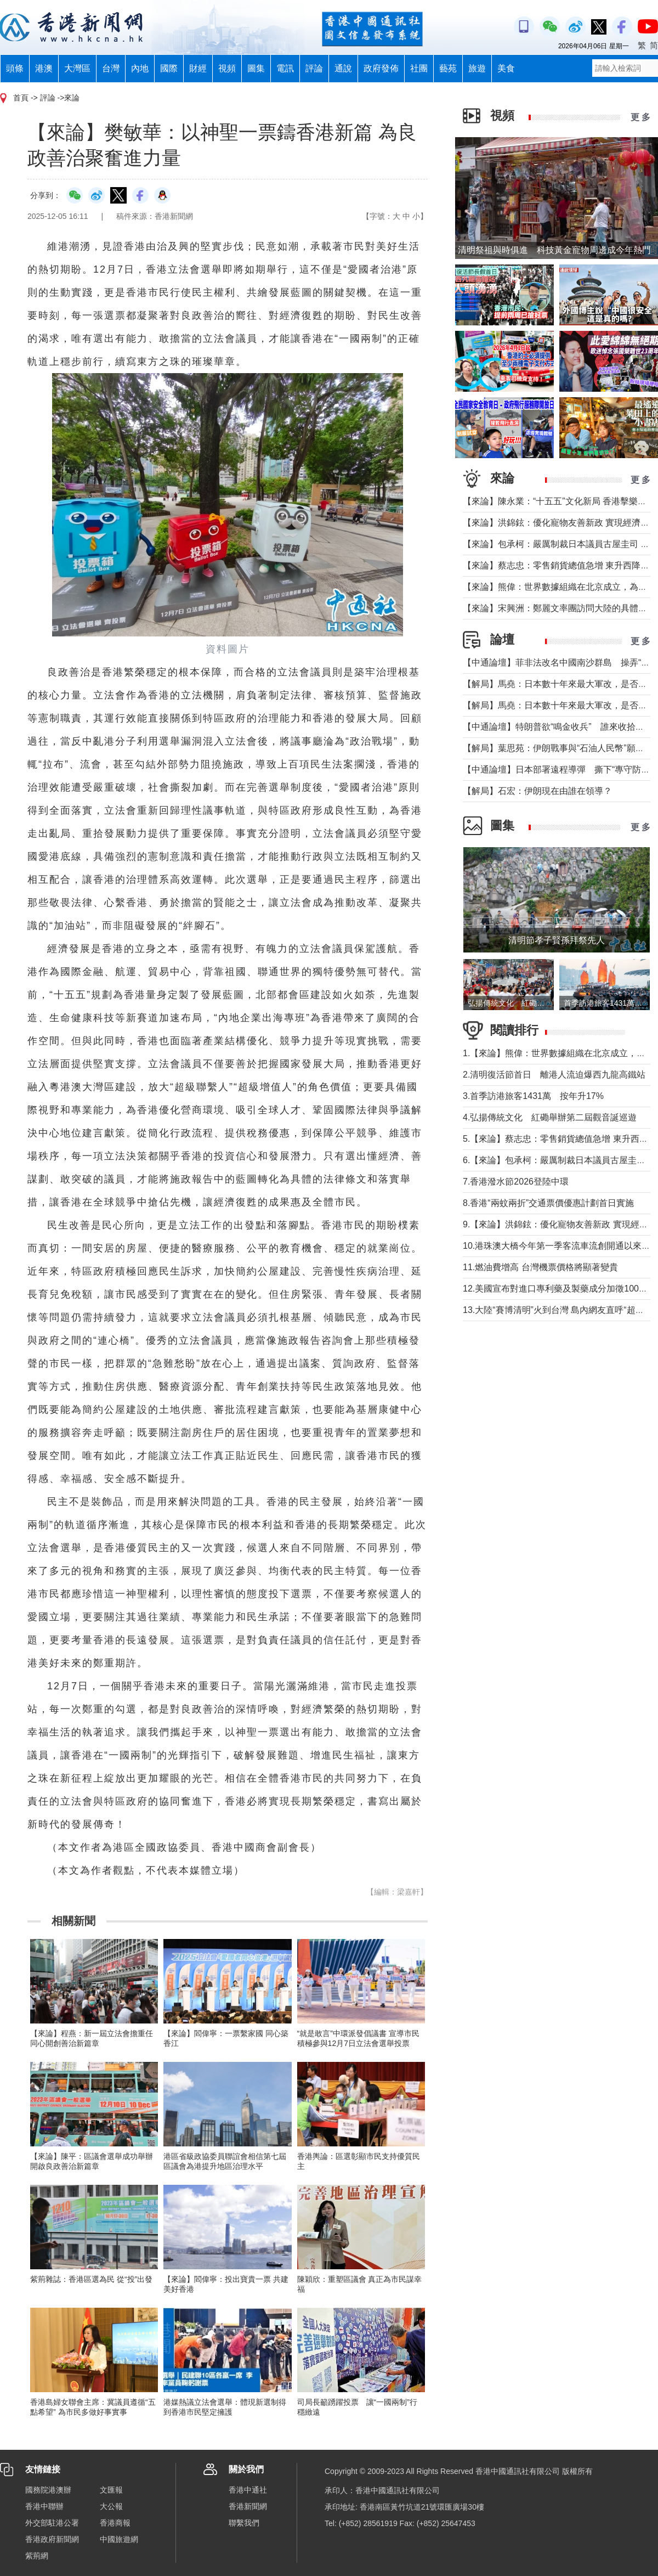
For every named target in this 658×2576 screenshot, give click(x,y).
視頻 (227, 68)
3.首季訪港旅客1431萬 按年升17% (533, 1096)
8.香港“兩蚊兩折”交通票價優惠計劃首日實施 (548, 1203)
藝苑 (448, 68)
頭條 (15, 68)
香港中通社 (248, 2489)
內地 (140, 68)
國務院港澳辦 (48, 2489)
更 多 (640, 117)
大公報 (111, 2506)
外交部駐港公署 (52, 2522)
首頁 (21, 97)
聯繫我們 (244, 2522)
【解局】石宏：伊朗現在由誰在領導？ (537, 791)
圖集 (256, 68)
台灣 (111, 68)
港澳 (44, 68)
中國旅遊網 (119, 2539)
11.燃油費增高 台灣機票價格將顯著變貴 (540, 1267)
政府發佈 (381, 68)
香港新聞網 (248, 2506)
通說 (343, 68)
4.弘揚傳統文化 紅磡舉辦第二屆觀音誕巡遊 (550, 1117)
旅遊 (477, 68)
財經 (198, 68)
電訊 (285, 68)
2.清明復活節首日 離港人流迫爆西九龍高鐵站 (554, 1074)
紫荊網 (36, 2555)
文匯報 (111, 2489)
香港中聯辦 (44, 2506)
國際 (169, 68)
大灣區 (77, 68)
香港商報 (115, 2522)
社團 (419, 68)
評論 (314, 68)
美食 (506, 68)
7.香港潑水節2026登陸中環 (516, 1181)
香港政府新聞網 (52, 2539)
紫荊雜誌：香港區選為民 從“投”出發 (91, 2279)
